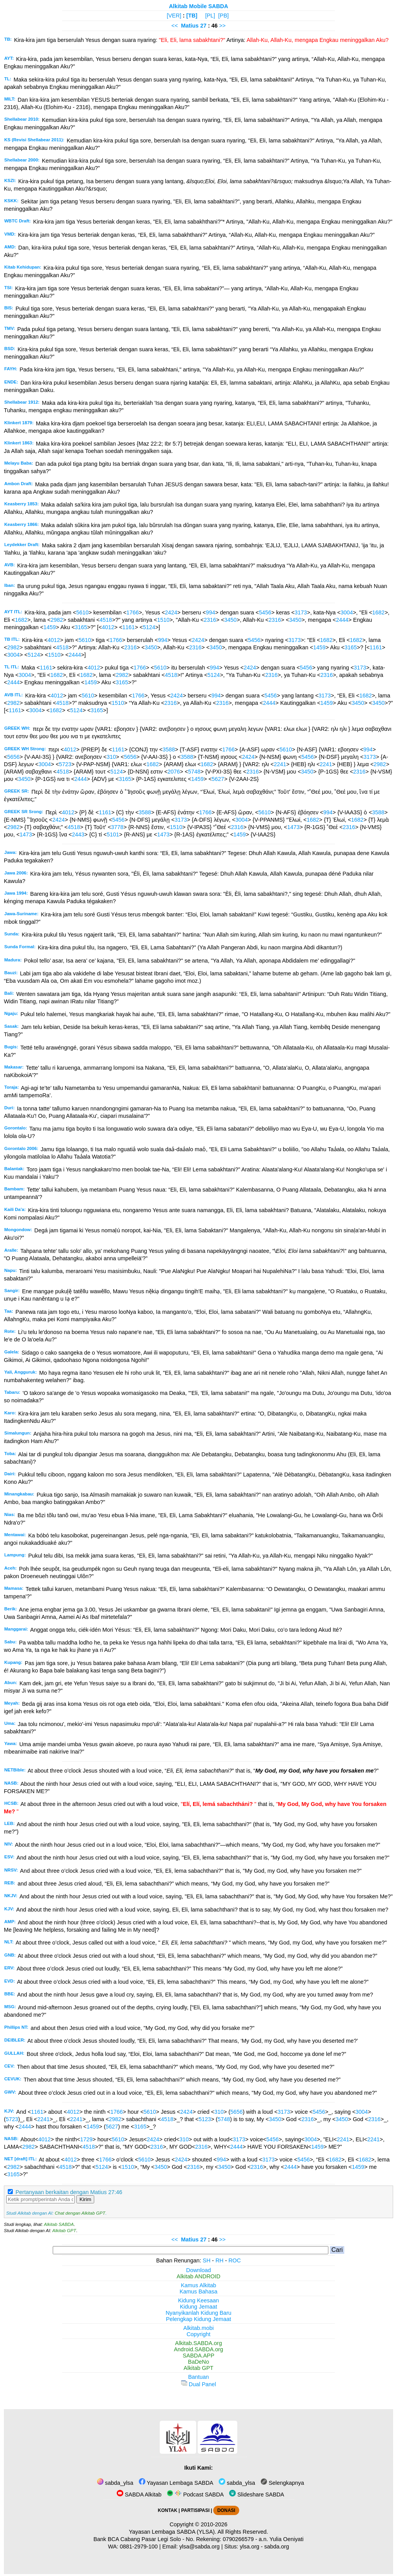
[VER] (174, 15)
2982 (56, 620)
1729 (86, 2139)
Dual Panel (198, 2384)
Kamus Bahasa (198, 2291)
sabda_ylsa (115, 2483)
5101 (113, 834)
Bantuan (198, 2377)
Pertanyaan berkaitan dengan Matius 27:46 (69, 2192)
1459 (49, 627)
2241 (280, 764)
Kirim (85, 2199)
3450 (230, 620)
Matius (190, 26)
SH (207, 2260)
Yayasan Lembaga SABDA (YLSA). (172, 2532)
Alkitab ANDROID (199, 2276)
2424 (171, 612)
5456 (265, 612)
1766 (132, 612)
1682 (378, 612)
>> (222, 26)
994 (210, 612)
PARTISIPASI (195, 2510)
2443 (78, 834)
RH (220, 2260)
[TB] (191, 15)
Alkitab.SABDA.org (198, 2343)
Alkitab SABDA (59, 2224)
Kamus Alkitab (198, 2285)
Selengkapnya (282, 2483)
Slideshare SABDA (256, 2494)
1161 (129, 627)
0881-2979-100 (139, 2546)
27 (204, 26)
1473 (293, 827)
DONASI (226, 2510)
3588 (168, 749)
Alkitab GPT (64, 2230)
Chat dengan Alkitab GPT (80, 2213)
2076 (173, 771)
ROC (234, 2260)
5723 (65, 764)
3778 (117, 827)
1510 (163, 620)
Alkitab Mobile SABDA (198, 6)
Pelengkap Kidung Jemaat (198, 2319)
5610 (82, 612)
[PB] (223, 15)
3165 (81, 627)
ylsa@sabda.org (199, 2546)
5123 (204, 2119)
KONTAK (167, 2510)
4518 (106, 620)
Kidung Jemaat (198, 2307)
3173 (301, 612)
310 (111, 757)
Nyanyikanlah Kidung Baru (198, 2313)
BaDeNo (198, 2362)
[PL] (210, 15)
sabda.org (276, 2546)
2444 (342, 620)
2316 (210, 620)
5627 (218, 779)
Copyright (198, 2334)
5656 (13, 757)
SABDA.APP (198, 2355)
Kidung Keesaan (198, 2300)
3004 (346, 612)
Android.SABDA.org (198, 2349)
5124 (149, 627)
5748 (194, 771)
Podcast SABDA (195, 2494)
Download (198, 2270)
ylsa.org (249, 2546)
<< (174, 26)
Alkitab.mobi (198, 2328)
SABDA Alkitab (139, 2494)
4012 (108, 627)
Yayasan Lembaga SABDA (176, 2483)
